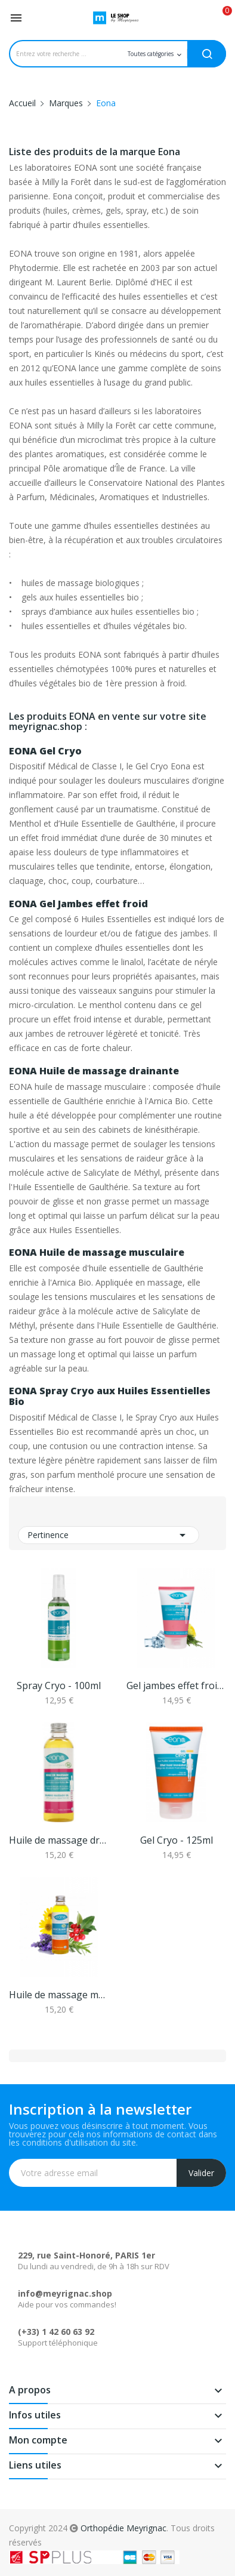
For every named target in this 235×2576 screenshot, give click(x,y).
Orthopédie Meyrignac (123, 2528)
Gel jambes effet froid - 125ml (176, 1685)
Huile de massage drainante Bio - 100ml (59, 1840)
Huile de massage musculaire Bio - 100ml (59, 1995)
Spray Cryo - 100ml (59, 1685)
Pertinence (108, 1535)
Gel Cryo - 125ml (176, 1840)
